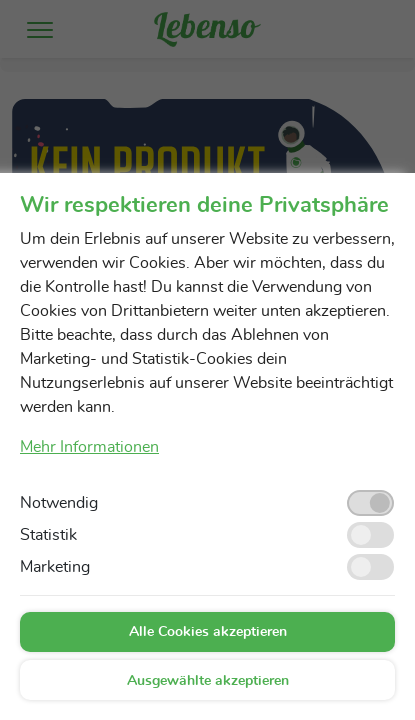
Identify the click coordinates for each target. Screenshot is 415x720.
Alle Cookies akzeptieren (208, 632)
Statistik (48, 535)
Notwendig (59, 503)
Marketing (55, 567)
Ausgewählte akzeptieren (208, 681)
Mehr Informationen (89, 447)
